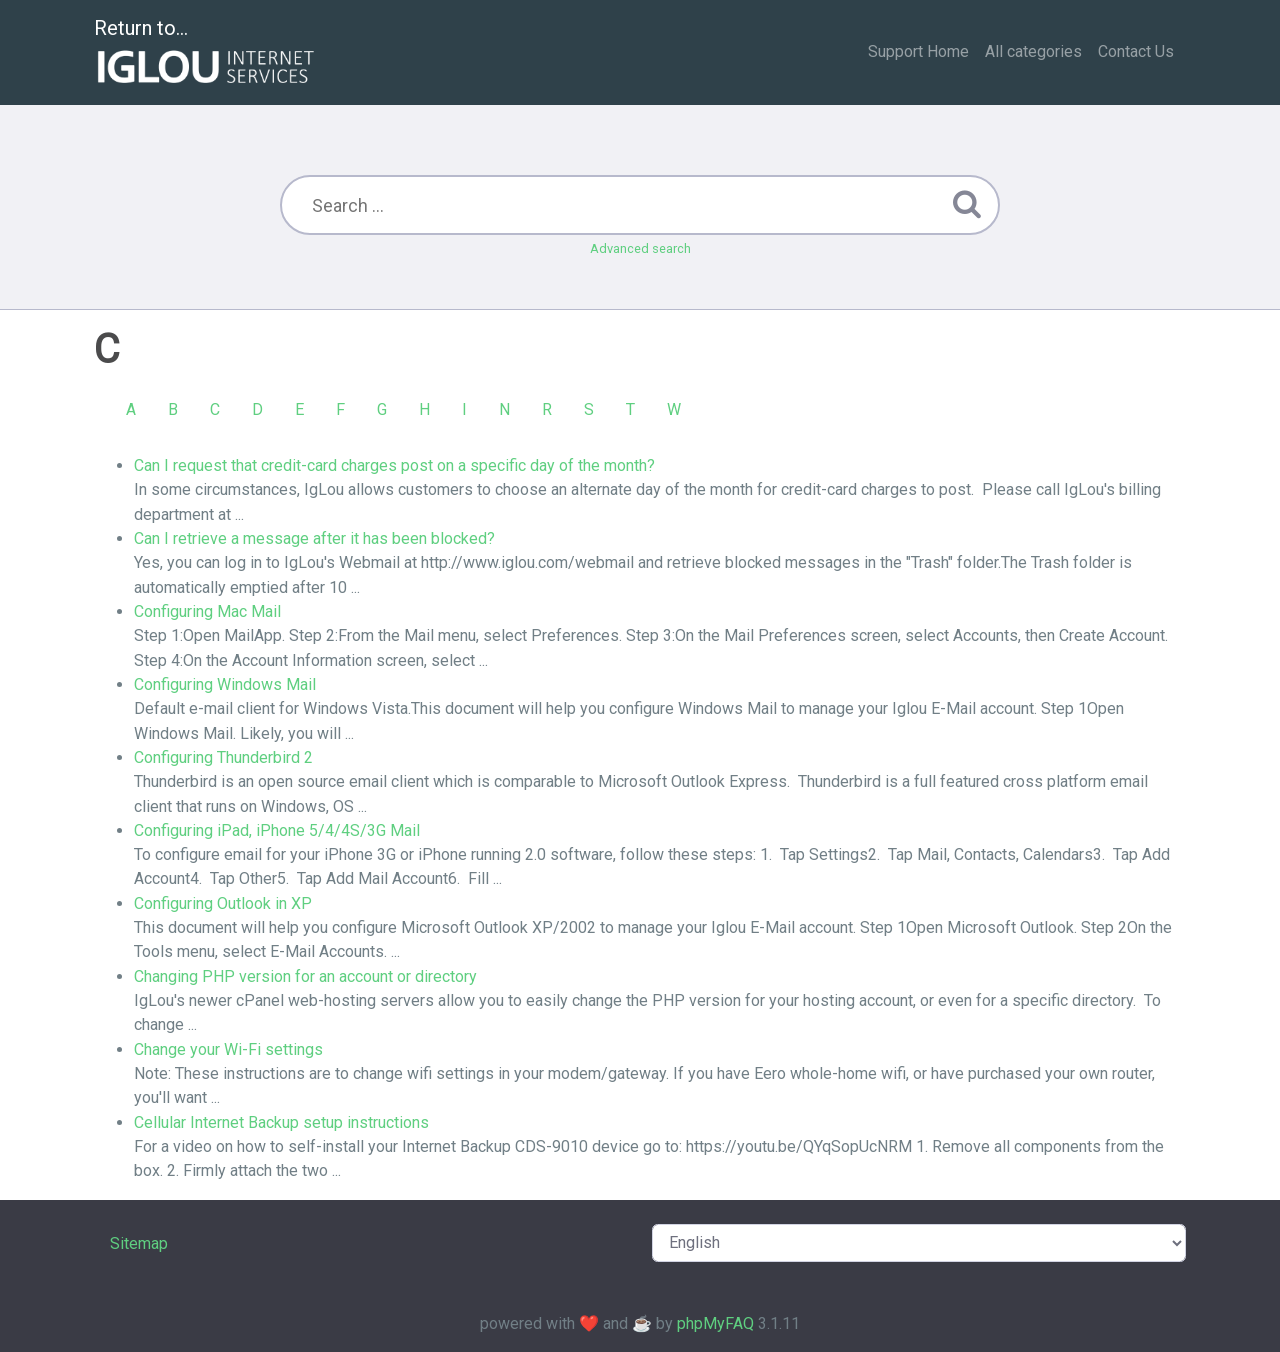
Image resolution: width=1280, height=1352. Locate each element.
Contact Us (1136, 51)
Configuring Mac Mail (207, 611)
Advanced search (640, 248)
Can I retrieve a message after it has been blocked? (314, 538)
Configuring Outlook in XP (223, 903)
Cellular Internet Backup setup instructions (281, 1122)
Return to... (206, 53)
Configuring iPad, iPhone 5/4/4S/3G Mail (277, 830)
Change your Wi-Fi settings (228, 1049)
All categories (1033, 51)
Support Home (918, 51)
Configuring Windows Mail (225, 684)
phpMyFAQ (715, 1323)
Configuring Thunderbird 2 (223, 757)
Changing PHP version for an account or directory (305, 976)
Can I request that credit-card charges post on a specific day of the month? (394, 465)
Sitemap (139, 1243)
